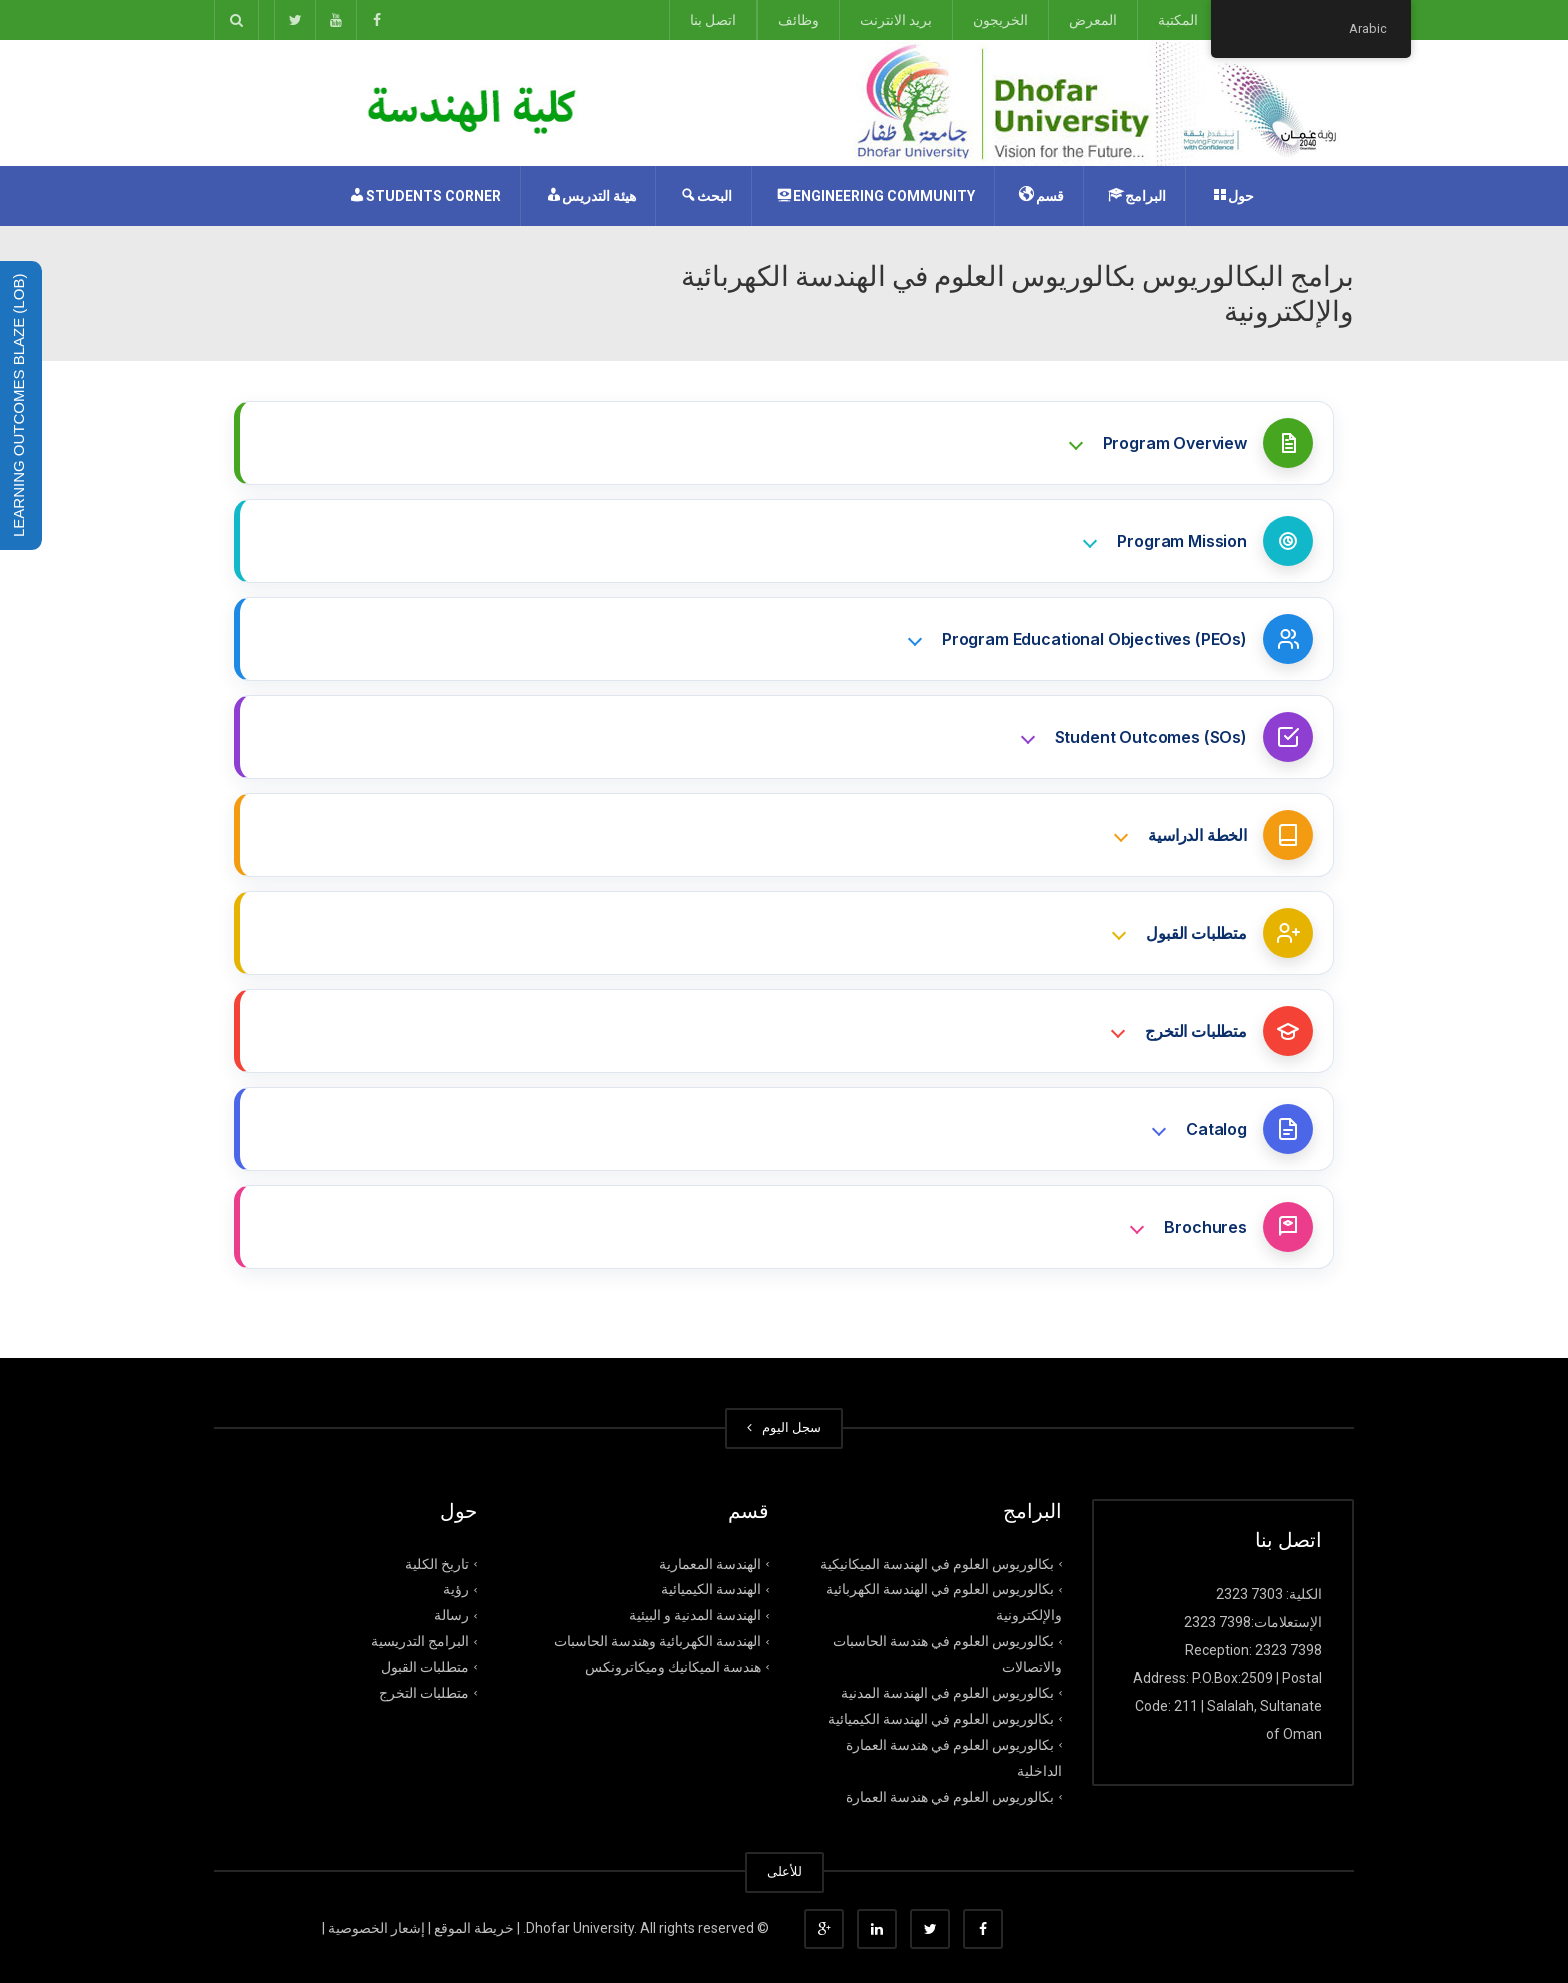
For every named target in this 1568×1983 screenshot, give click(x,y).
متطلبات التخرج (424, 1693)
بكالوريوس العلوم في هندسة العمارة (950, 1796)
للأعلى (784, 1871)
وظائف (798, 20)
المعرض (1093, 20)
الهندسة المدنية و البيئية (695, 1615)
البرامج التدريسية (420, 1641)
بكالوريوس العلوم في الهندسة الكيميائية (941, 1719)
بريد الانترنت (896, 20)
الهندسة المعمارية (710, 1563)
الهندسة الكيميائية (711, 1589)
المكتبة (1178, 20)
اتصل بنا (713, 20)
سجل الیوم (784, 1427)
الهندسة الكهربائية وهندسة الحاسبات (657, 1641)
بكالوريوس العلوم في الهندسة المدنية (947, 1693)
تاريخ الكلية (437, 1563)
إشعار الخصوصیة (376, 1928)
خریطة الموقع (474, 1928)
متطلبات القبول (425, 1667)
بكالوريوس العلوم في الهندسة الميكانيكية (937, 1563)
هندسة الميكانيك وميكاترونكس (673, 1667)
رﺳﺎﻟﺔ (451, 1615)
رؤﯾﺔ (456, 1589)
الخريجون (1000, 20)
